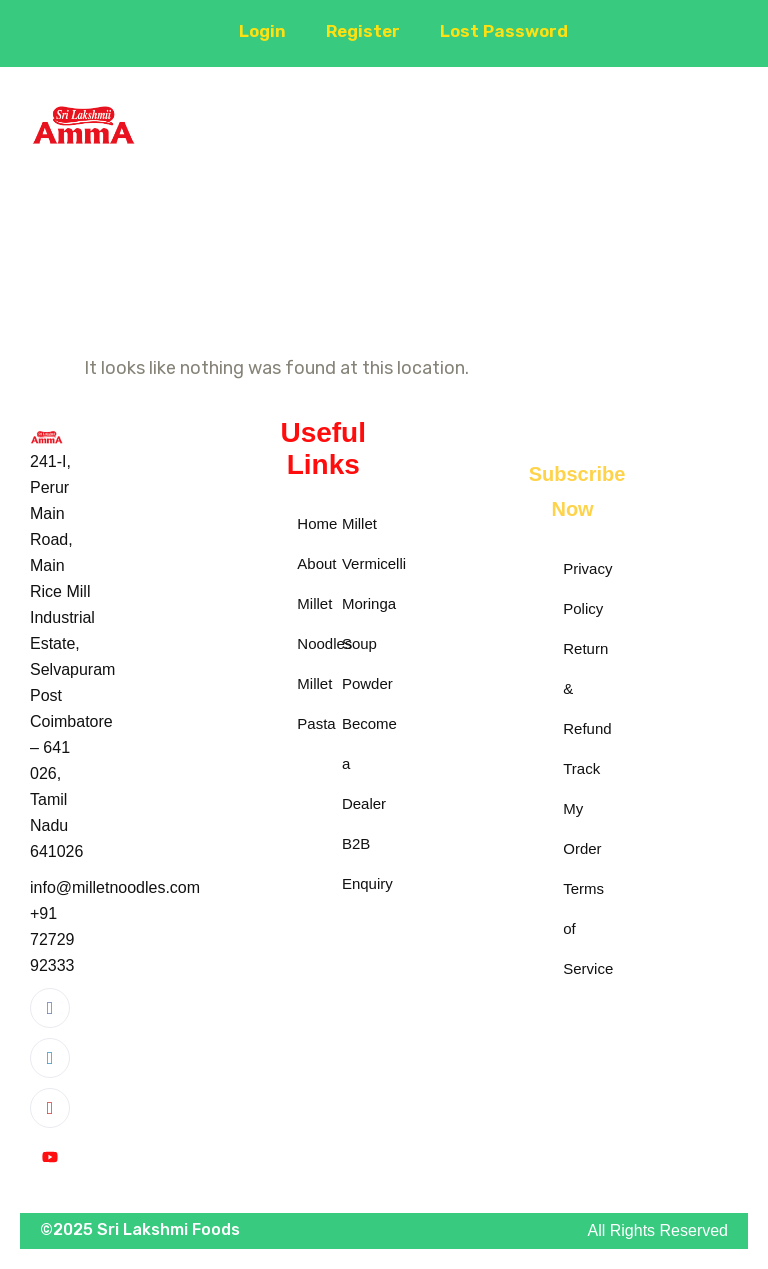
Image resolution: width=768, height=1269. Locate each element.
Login (253, 31)
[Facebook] (50, 1008)
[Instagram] (50, 1108)
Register (356, 31)
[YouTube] (50, 1158)
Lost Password (501, 31)
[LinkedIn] (50, 1058)
